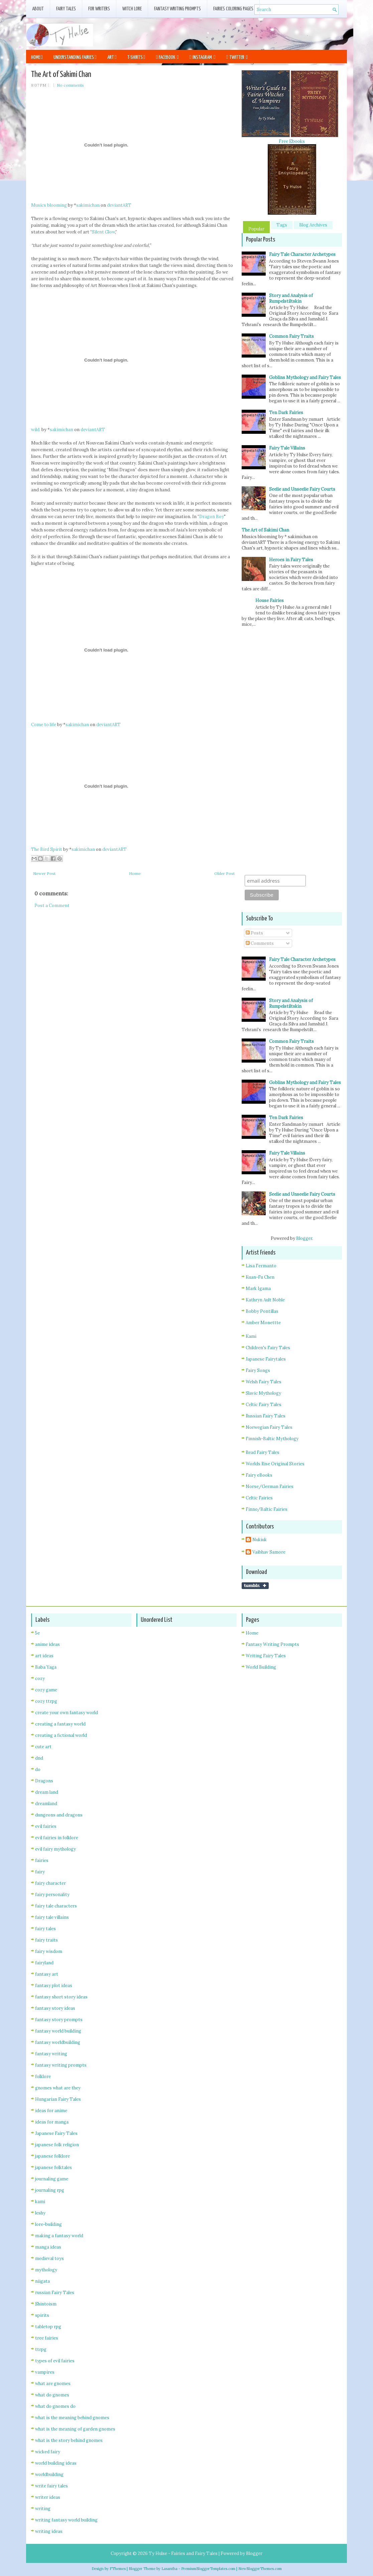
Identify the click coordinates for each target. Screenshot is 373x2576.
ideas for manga (52, 2122)
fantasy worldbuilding (57, 2042)
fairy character (50, 1883)
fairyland (44, 1963)
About (38, 8)
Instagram (203, 57)
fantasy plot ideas (53, 1985)
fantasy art (46, 1974)
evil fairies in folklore (56, 1838)
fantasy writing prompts (61, 2065)
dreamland (46, 1803)
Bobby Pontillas (262, 1311)
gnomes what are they (58, 2088)
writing (42, 2508)
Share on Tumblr (255, 1585)
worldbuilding (49, 2474)
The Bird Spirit (46, 849)
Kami (251, 1336)
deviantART (119, 205)
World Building (261, 1667)
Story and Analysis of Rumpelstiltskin (291, 298)
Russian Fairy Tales (265, 1416)
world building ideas (56, 2463)
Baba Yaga (45, 1667)
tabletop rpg (48, 2327)
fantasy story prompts (59, 2019)
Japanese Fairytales (266, 1359)
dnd (39, 1758)
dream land (46, 1792)
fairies (41, 1860)
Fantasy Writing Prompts (177, 8)
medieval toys (49, 2258)
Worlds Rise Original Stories (275, 1464)
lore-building (48, 2224)
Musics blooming (49, 205)
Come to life (43, 724)
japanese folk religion (57, 2145)
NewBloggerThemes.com (260, 2568)
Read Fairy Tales (262, 1452)
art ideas (44, 1656)
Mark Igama (258, 1288)
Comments (260, 943)
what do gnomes (52, 2395)
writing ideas (49, 2531)
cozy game (46, 1690)
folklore (43, 2076)
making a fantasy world (59, 2236)
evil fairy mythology (55, 1849)
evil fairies (45, 1826)
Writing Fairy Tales (266, 1656)
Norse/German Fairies (269, 1486)
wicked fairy (47, 2452)
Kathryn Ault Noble (265, 1300)
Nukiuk (259, 1540)
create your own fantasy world (66, 1712)
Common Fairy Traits (291, 336)
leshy (40, 2213)
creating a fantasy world (60, 1724)
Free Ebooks (292, 141)
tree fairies (46, 2338)
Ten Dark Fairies (286, 412)
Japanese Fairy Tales (56, 2133)
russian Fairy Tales (54, 2292)
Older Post (224, 873)
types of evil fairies (55, 2361)
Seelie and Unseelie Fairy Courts (302, 489)
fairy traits (46, 1940)
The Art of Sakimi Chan (61, 75)
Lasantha (169, 2568)
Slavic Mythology (263, 1393)
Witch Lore (132, 8)
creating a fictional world (61, 1735)
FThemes (118, 2568)
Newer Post (44, 873)
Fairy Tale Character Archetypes (302, 254)
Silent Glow (103, 232)
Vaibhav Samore (268, 1552)
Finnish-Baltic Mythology (272, 1439)
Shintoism (45, 2304)
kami (40, 2201)
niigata (42, 2281)
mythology (46, 2270)
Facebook (167, 57)
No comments (70, 85)
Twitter (237, 57)
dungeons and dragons (59, 1815)
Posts (254, 933)
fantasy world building (58, 2031)
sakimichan (88, 205)
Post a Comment (52, 905)
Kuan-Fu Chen (260, 1277)
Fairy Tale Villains (287, 448)
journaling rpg (49, 2190)
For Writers (99, 8)
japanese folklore (52, 2156)
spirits (42, 2315)
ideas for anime (51, 2110)
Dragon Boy (211, 516)
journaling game (51, 2179)
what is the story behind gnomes (69, 2440)
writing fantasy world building (66, 2520)
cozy (40, 1678)
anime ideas (47, 1644)
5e (37, 1633)
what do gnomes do (55, 2406)
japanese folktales (53, 2167)
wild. (35, 429)
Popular (256, 229)
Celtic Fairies (259, 1498)
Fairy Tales (66, 8)
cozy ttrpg (46, 1701)
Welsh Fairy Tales (263, 1382)
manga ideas (48, 2247)
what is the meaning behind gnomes (72, 2417)
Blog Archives (313, 225)
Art (112, 57)
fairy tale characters (56, 1906)
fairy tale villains (52, 1917)
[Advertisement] (269, 33)
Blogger (304, 1238)
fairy (40, 1872)
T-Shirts (136, 57)
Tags (281, 225)
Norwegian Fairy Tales (269, 1427)
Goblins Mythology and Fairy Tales (305, 377)
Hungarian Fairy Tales (58, 2099)
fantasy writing (51, 2054)
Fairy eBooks (259, 1475)
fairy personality (52, 1894)
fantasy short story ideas (61, 1997)
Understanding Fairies (75, 57)
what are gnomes (53, 2383)
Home (37, 57)
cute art (43, 1747)
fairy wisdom (48, 1951)
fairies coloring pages (233, 8)
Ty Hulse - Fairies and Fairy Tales (183, 2553)
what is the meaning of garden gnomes (75, 2429)
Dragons (44, 1781)
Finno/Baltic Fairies (266, 1509)
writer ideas (47, 2497)
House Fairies (269, 600)
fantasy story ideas (55, 2008)
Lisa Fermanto (261, 1266)
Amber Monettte (263, 1322)
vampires (44, 2372)
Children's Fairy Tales (268, 1348)
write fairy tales (51, 2486)
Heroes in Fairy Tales (291, 560)
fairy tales (45, 1928)
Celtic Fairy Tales (263, 1404)
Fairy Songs (258, 1370)
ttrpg (40, 2349)
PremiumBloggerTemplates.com (208, 2568)
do (37, 1769)
